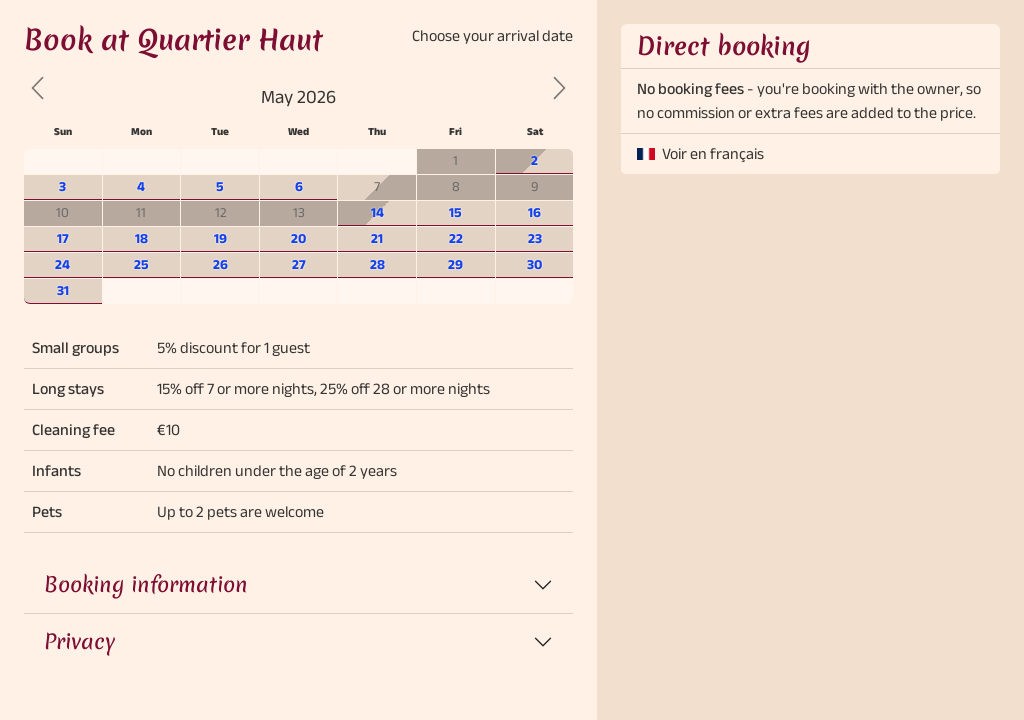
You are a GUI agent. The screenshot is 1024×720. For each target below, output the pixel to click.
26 (220, 264)
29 (455, 264)
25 (141, 264)
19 (220, 238)
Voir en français (713, 153)
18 (141, 238)
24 (62, 264)
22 (456, 238)
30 (534, 264)
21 (377, 238)
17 (63, 238)
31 (63, 290)
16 (534, 212)
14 (377, 212)
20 (298, 238)
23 (535, 238)
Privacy (79, 641)
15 (455, 212)
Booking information (146, 584)
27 (299, 264)
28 (377, 264)
